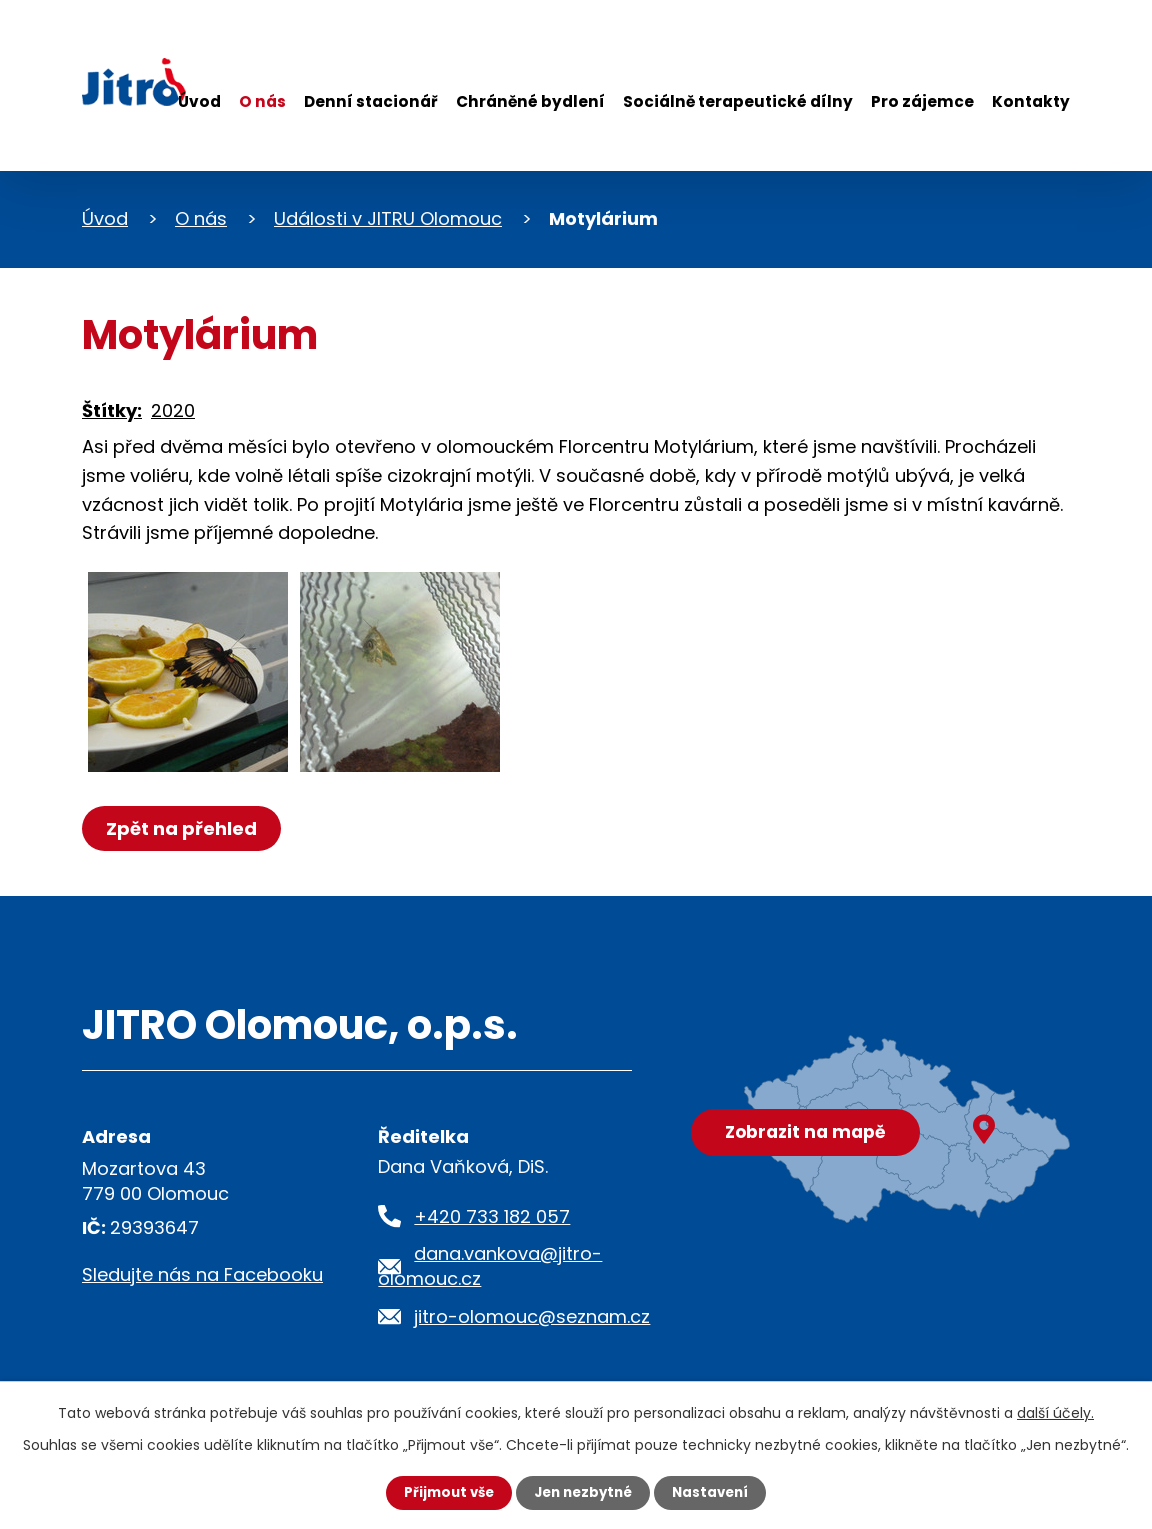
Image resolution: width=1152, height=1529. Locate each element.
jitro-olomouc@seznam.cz (532, 1316)
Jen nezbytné (583, 1492)
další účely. (1055, 1412)
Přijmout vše (443, 1492)
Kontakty (1031, 101)
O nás (262, 101)
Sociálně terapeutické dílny (738, 101)
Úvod (199, 101)
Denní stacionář (371, 101)
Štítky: (112, 410)
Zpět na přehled (184, 828)
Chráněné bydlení (530, 101)
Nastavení (716, 1492)
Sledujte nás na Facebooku (202, 1274)
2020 (173, 410)
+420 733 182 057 (492, 1216)
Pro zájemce (922, 101)
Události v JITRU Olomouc (388, 218)
